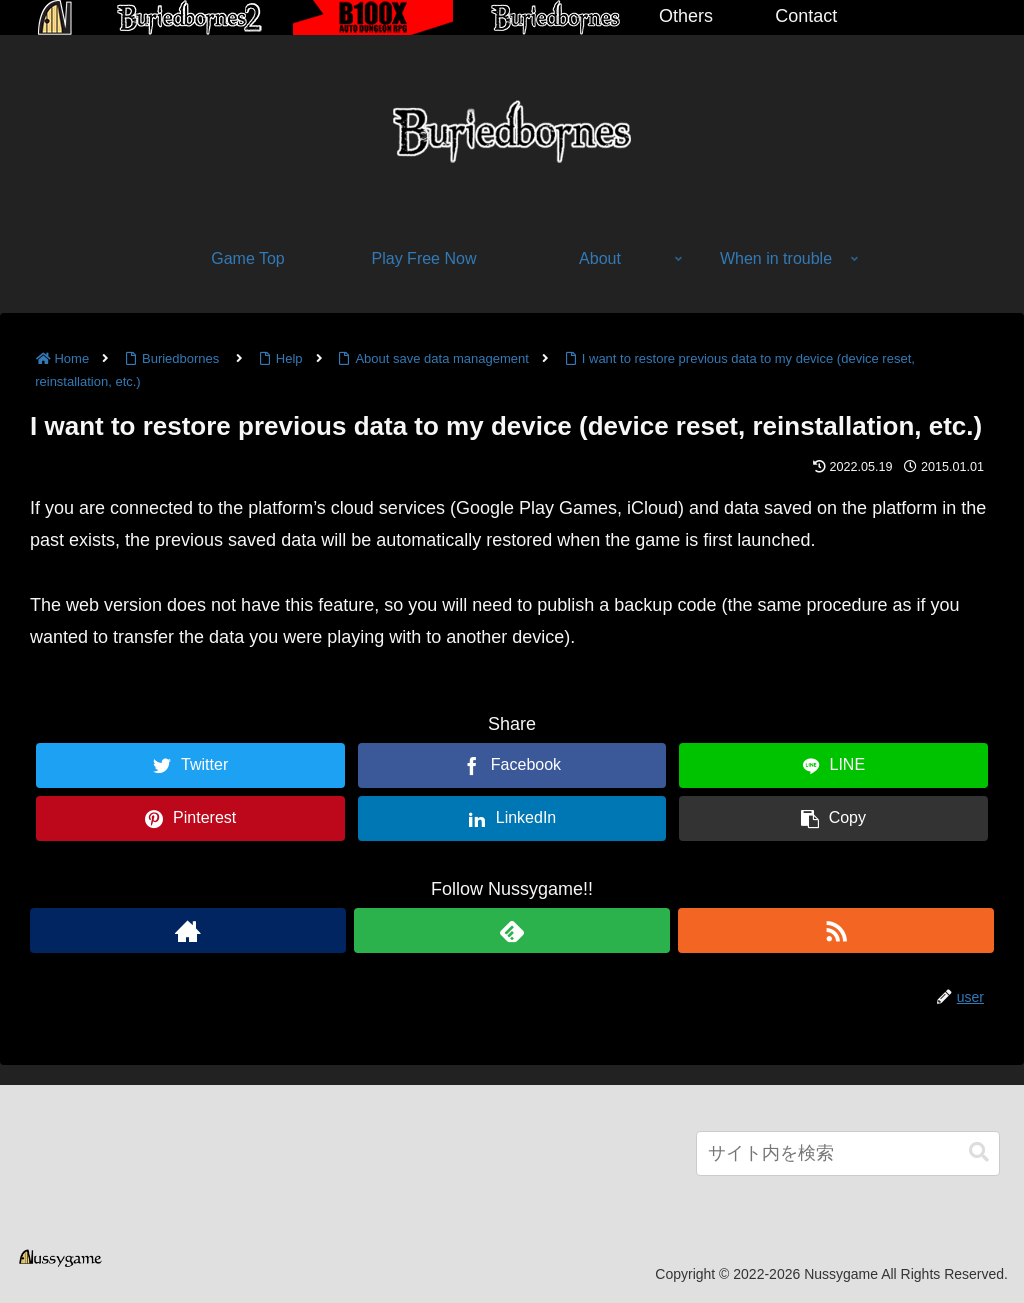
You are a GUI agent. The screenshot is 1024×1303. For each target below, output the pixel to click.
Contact (806, 16)
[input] (848, 1153)
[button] (979, 1152)
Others (686, 16)
